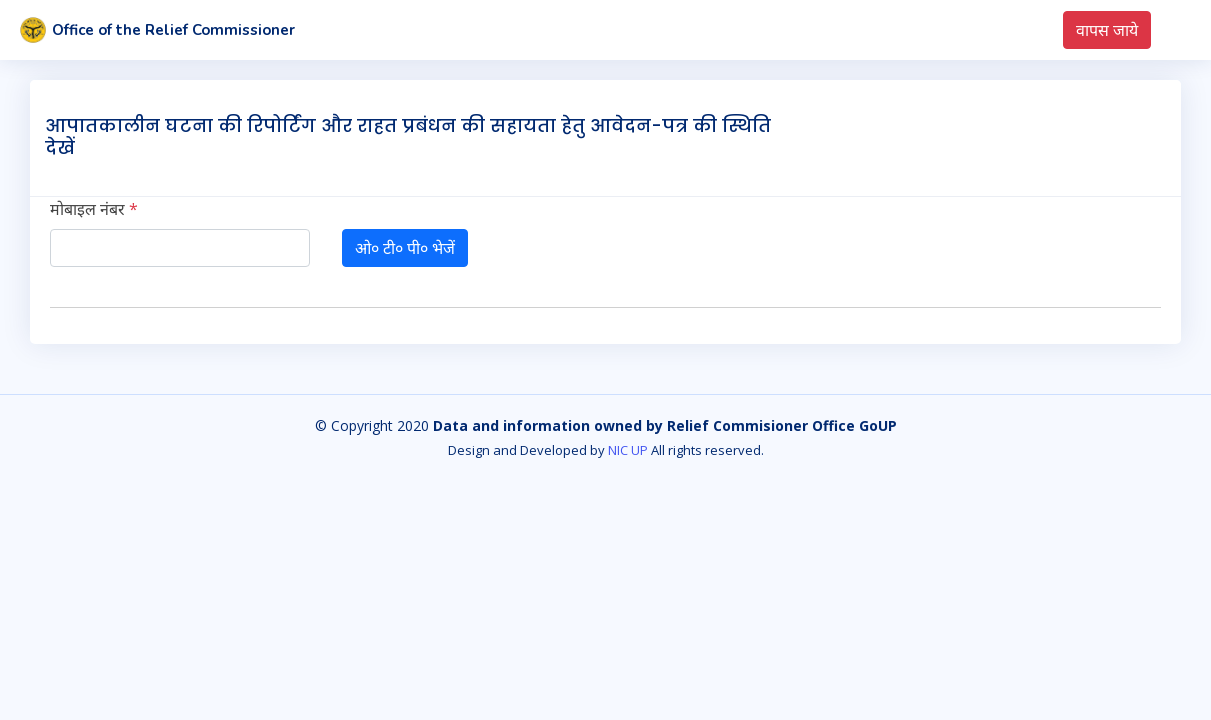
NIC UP (628, 450)
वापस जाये (1107, 30)
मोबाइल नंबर (94, 209)
